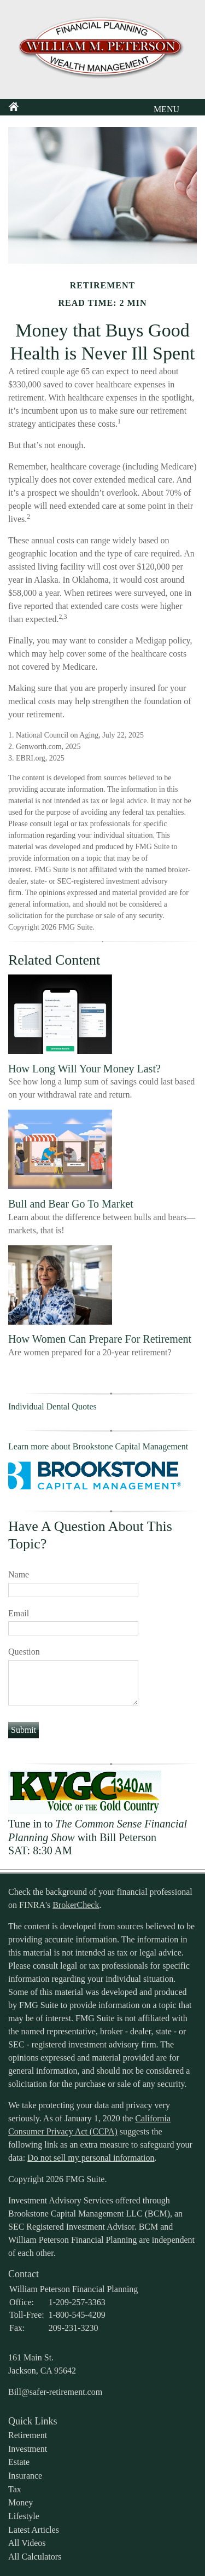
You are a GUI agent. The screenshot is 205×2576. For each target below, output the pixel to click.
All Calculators (34, 2556)
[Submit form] (23, 1730)
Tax (14, 2489)
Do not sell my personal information (90, 2157)
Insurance (25, 2475)
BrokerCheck (75, 1905)
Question (24, 1651)
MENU (163, 109)
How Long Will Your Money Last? (84, 1069)
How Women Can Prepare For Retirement (99, 1339)
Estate (19, 2462)
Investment (27, 2448)
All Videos (27, 2543)
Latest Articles (33, 2529)
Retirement (27, 2435)
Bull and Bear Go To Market (70, 1204)
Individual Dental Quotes (52, 1406)
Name (18, 1574)
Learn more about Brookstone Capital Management (98, 1446)
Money (20, 2502)
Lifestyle (23, 2516)
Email (18, 1613)
